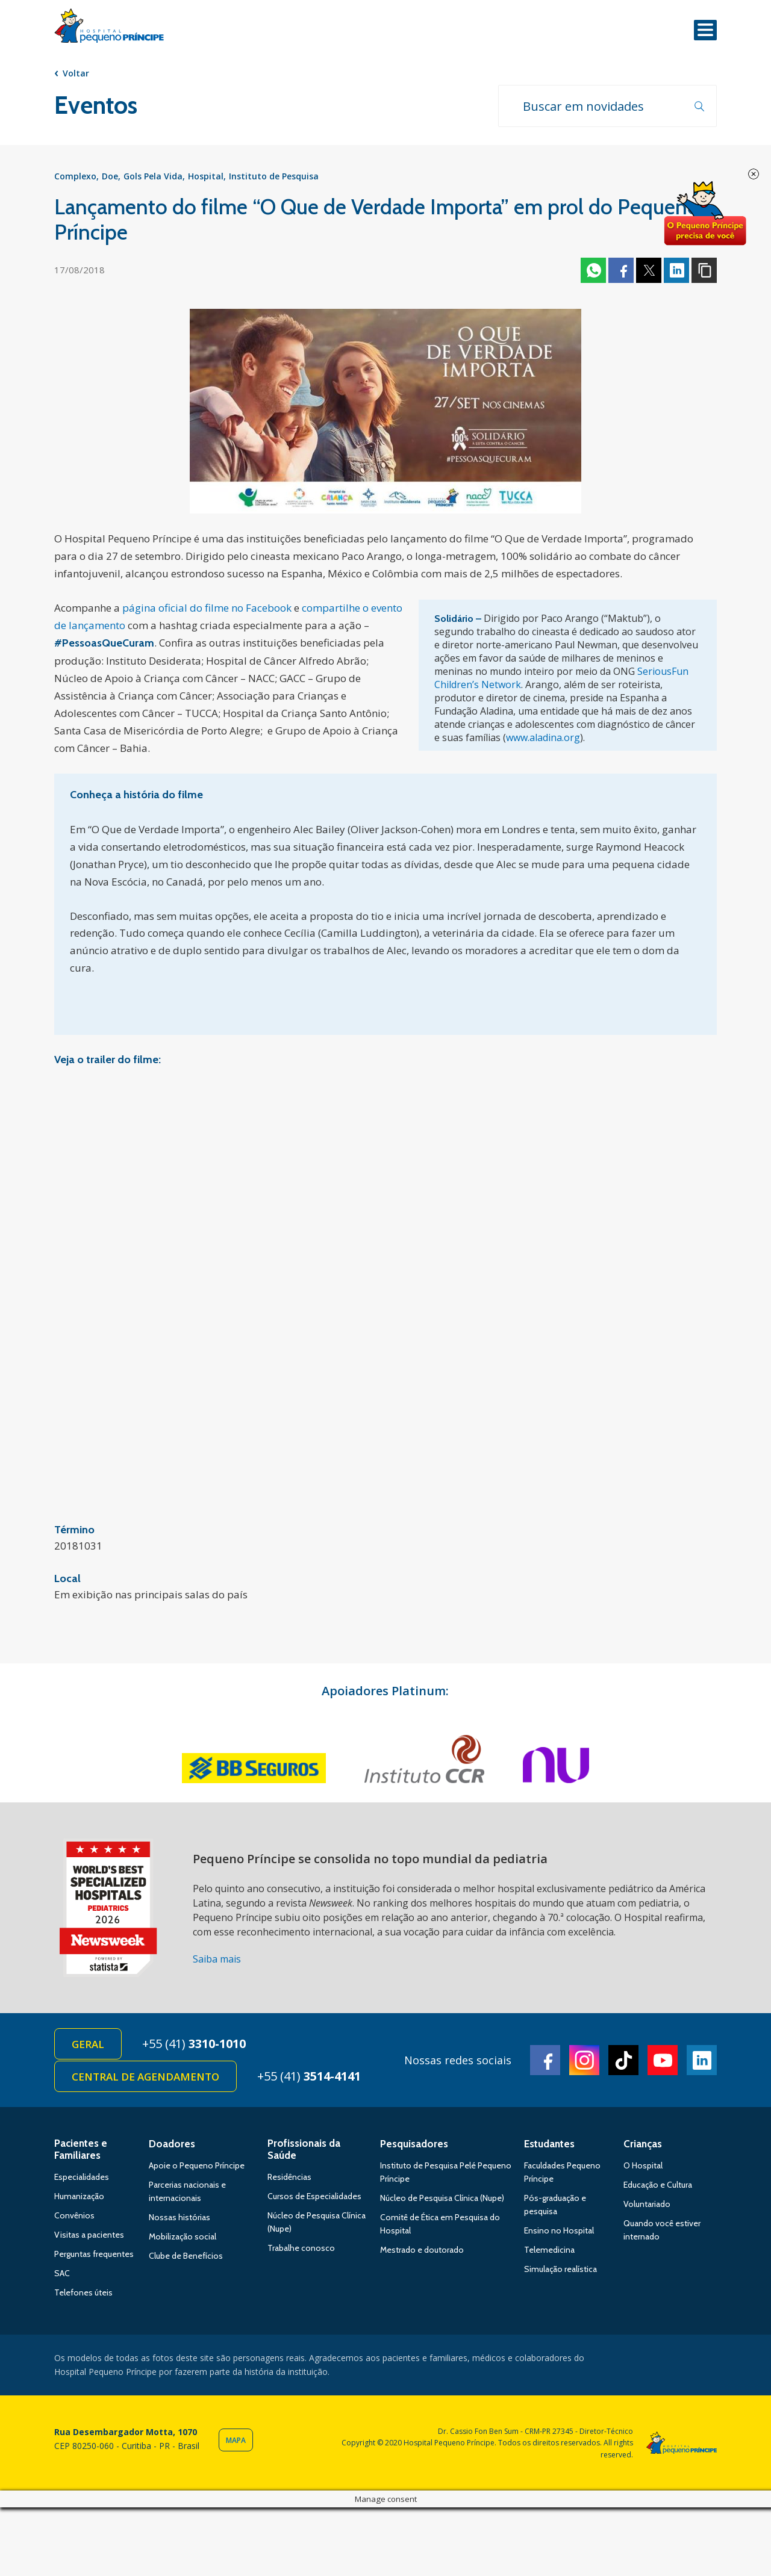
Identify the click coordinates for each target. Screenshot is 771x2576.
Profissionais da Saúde (303, 2149)
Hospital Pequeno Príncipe (109, 28)
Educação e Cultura (657, 2184)
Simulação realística (560, 2269)
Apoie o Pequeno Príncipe (197, 2165)
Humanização (79, 2196)
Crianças (642, 2144)
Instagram (584, 2060)
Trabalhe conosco (301, 2247)
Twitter (648, 270)
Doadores (172, 2144)
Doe (110, 176)
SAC (62, 2273)
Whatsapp (593, 270)
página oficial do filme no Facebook (207, 608)
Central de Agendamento (145, 2077)
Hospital (205, 176)
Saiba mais (217, 1959)
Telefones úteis (83, 2292)
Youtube (663, 2060)
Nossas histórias (179, 2217)
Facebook (621, 270)
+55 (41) (194, 2043)
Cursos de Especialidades (314, 2196)
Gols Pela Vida (153, 176)
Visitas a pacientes (89, 2234)
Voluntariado (646, 2204)
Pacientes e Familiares (80, 2149)
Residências (289, 2176)
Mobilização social (182, 2236)
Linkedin (676, 270)
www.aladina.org (543, 737)
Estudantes (549, 2144)
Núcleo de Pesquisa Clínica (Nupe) (442, 2198)
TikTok (623, 2060)
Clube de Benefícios (186, 2255)
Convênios (74, 2215)
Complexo (75, 176)
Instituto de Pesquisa (274, 176)
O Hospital (643, 2165)
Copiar (704, 270)
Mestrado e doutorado (422, 2249)
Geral (88, 2044)
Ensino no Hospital (559, 2230)
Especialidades (81, 2176)
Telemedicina (549, 2249)
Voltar (76, 73)
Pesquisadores (414, 2144)
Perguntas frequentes (94, 2254)
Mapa (236, 2440)
